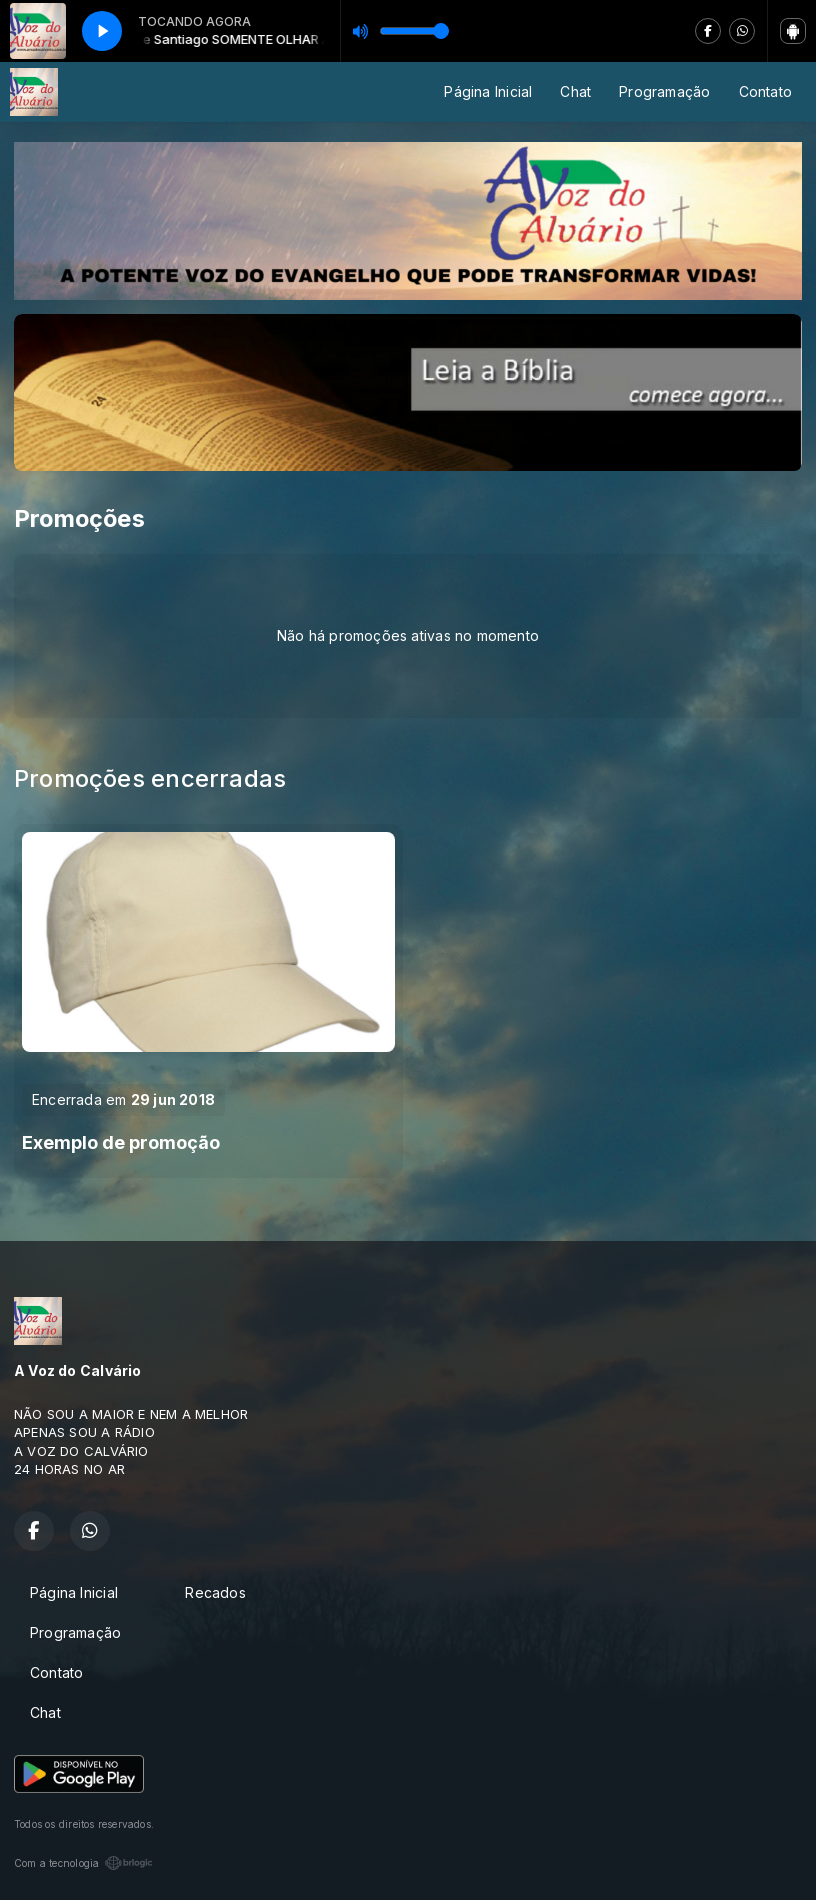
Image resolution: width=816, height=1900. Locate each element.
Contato (765, 91)
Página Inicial (488, 91)
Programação (664, 91)
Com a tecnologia (83, 1863)
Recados (215, 1592)
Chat (575, 91)
